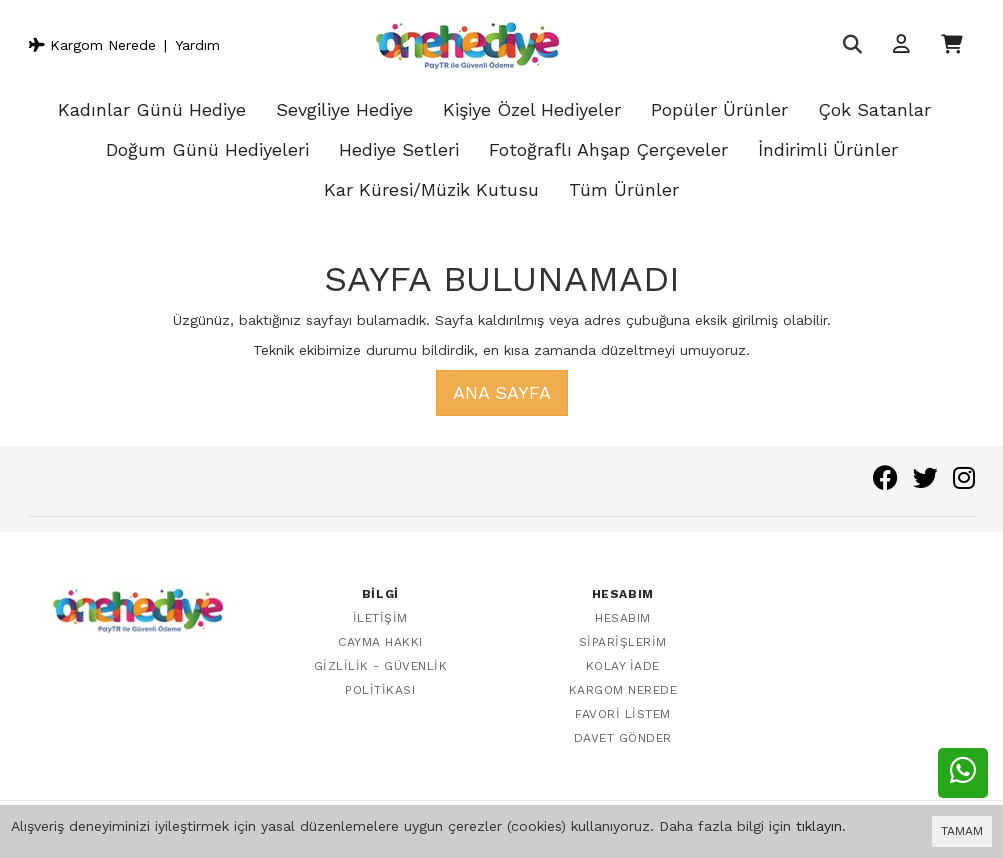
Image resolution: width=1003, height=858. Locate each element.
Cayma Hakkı (380, 642)
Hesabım (623, 618)
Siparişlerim (623, 642)
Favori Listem (623, 714)
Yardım (197, 45)
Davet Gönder (623, 738)
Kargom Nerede (92, 45)
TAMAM (962, 831)
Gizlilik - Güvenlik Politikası (381, 678)
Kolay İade (623, 666)
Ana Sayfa (502, 392)
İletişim (380, 618)
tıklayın (819, 826)
